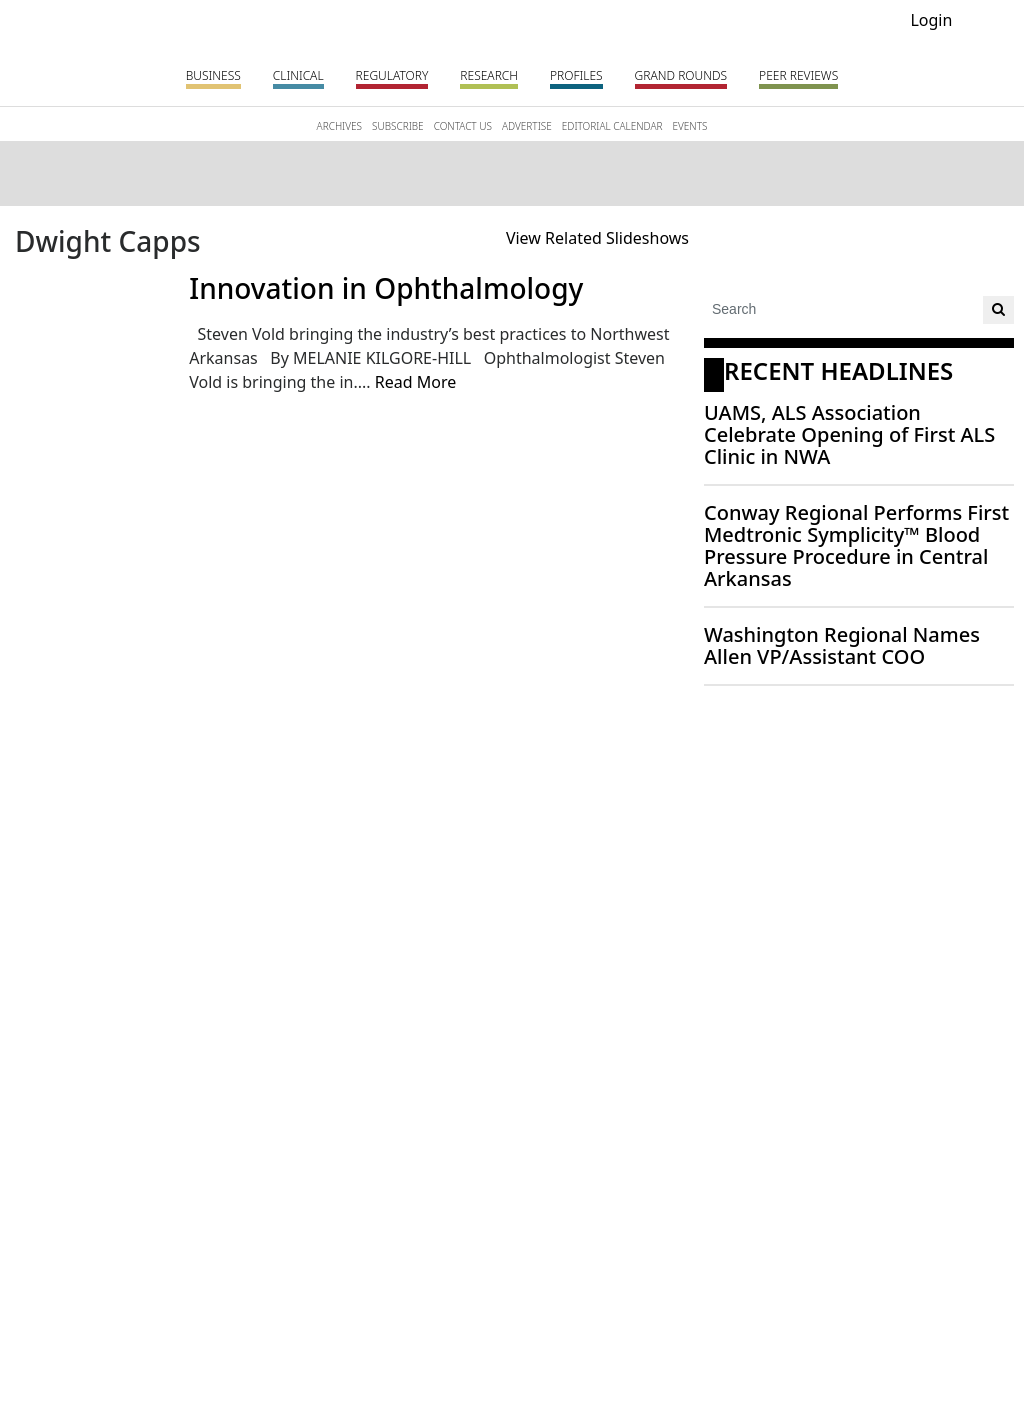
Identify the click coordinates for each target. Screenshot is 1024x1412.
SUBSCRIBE (398, 126)
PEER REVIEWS (798, 75)
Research (489, 75)
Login (931, 20)
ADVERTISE (527, 126)
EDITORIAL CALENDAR (612, 126)
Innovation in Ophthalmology (386, 288)
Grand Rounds (681, 75)
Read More (415, 382)
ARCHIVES (339, 126)
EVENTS (689, 126)
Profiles (576, 75)
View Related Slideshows (597, 238)
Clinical (298, 75)
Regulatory (392, 75)
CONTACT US (463, 126)
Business (213, 75)
